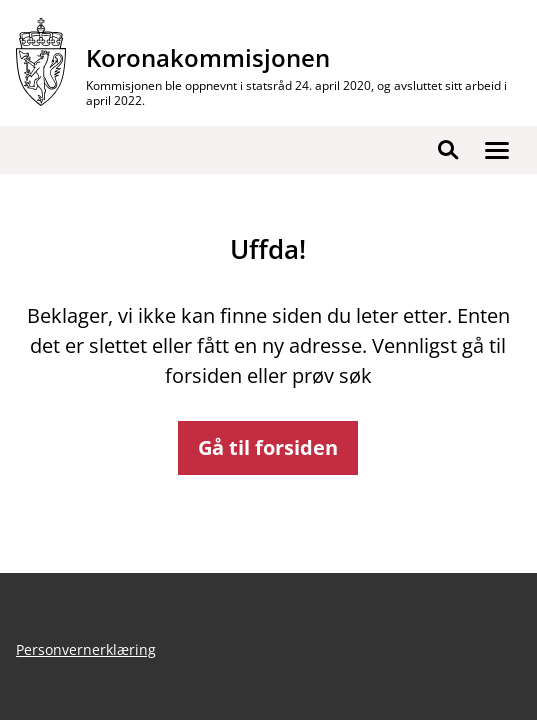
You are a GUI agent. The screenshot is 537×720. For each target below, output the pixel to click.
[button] (497, 150)
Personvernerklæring (86, 649)
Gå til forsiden (268, 447)
